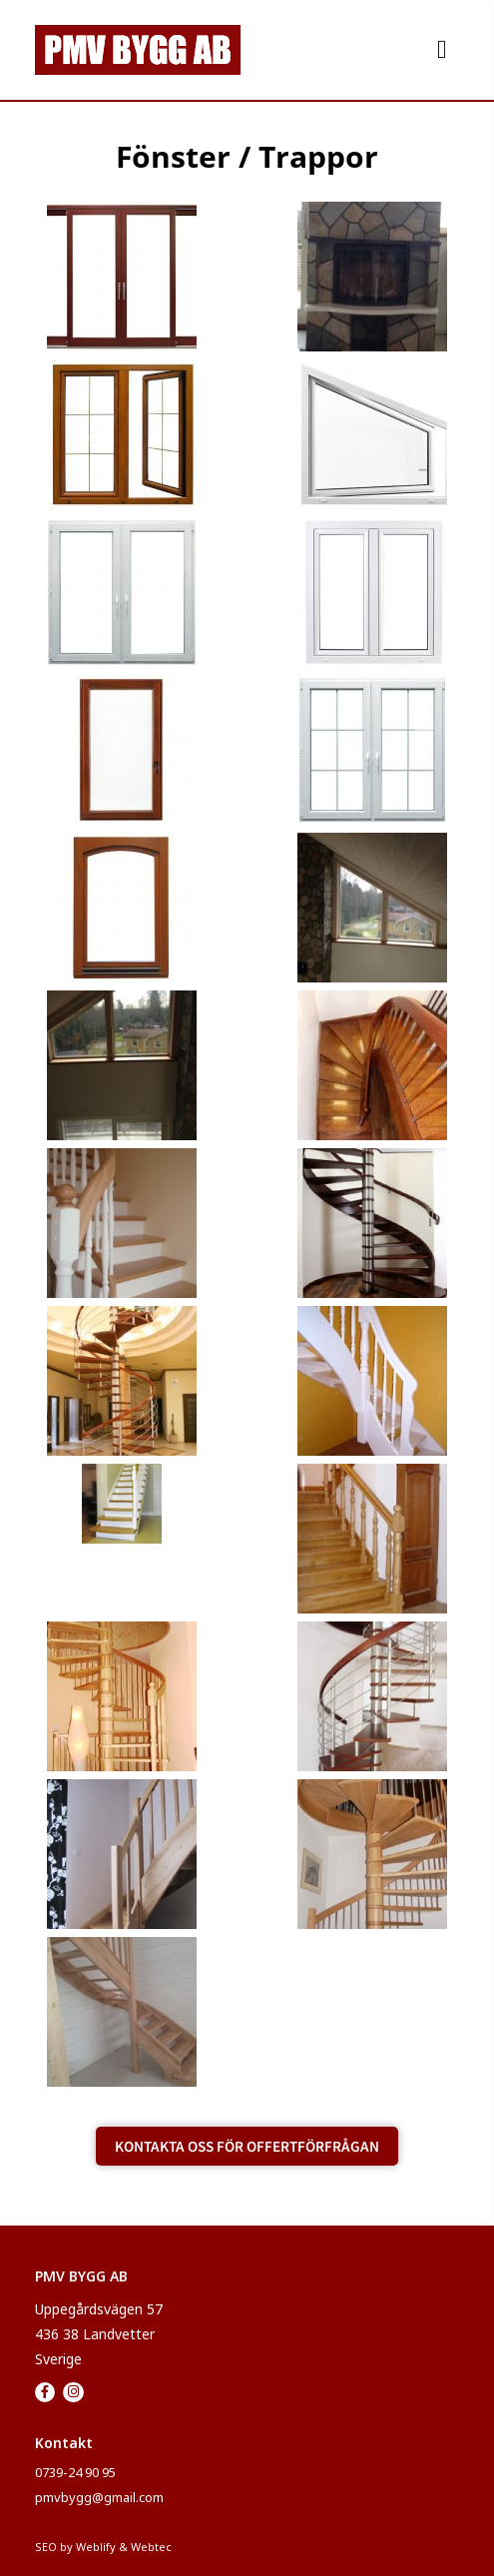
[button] (441, 49)
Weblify (96, 2546)
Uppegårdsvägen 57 (99, 2308)
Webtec (151, 2546)
